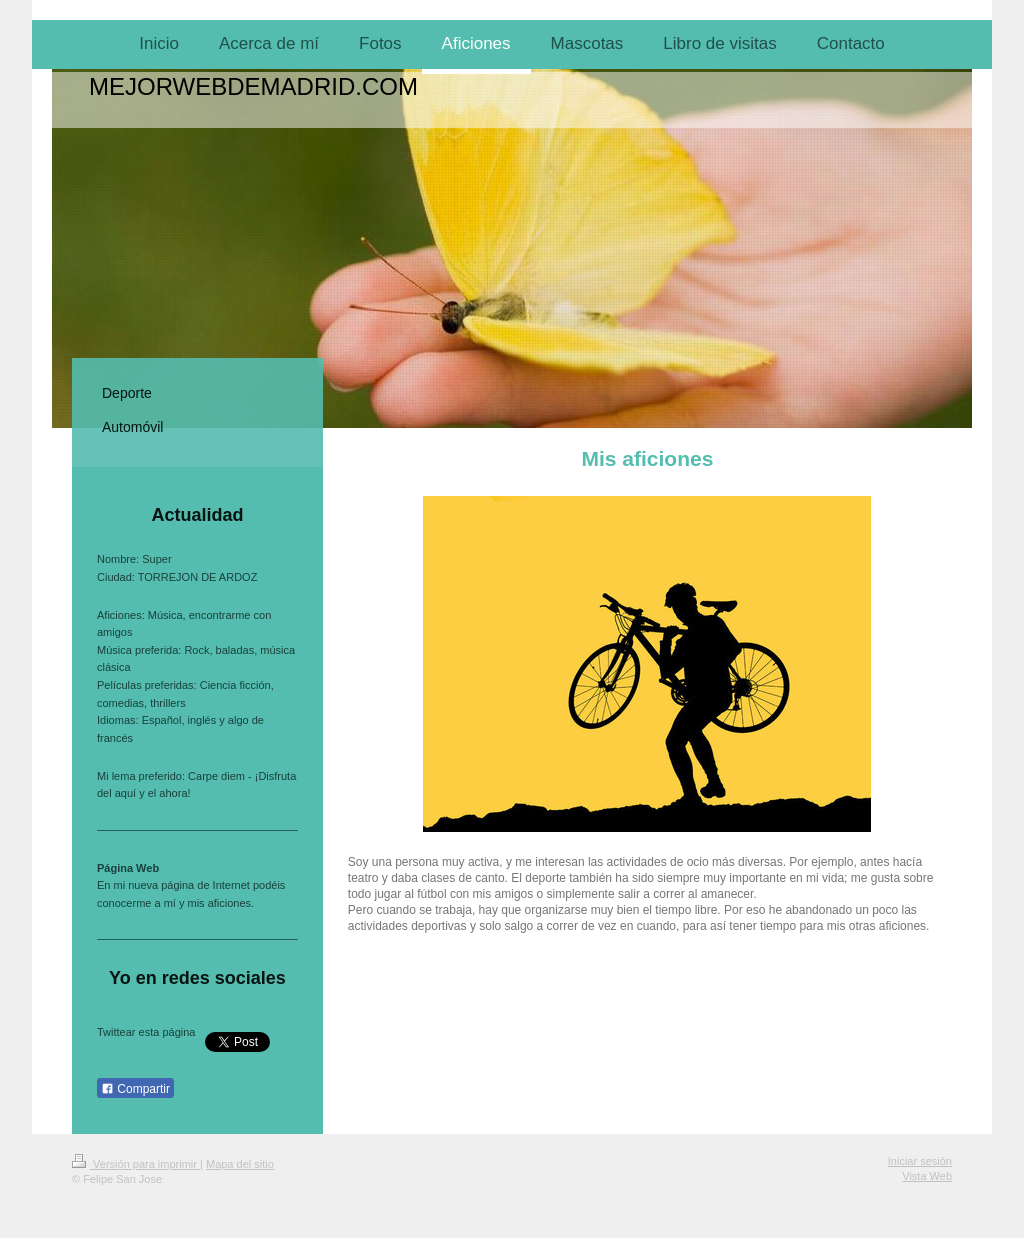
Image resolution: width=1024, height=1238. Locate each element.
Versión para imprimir (136, 1164)
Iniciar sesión (920, 1161)
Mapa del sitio (240, 1164)
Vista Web (927, 1176)
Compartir (135, 1089)
